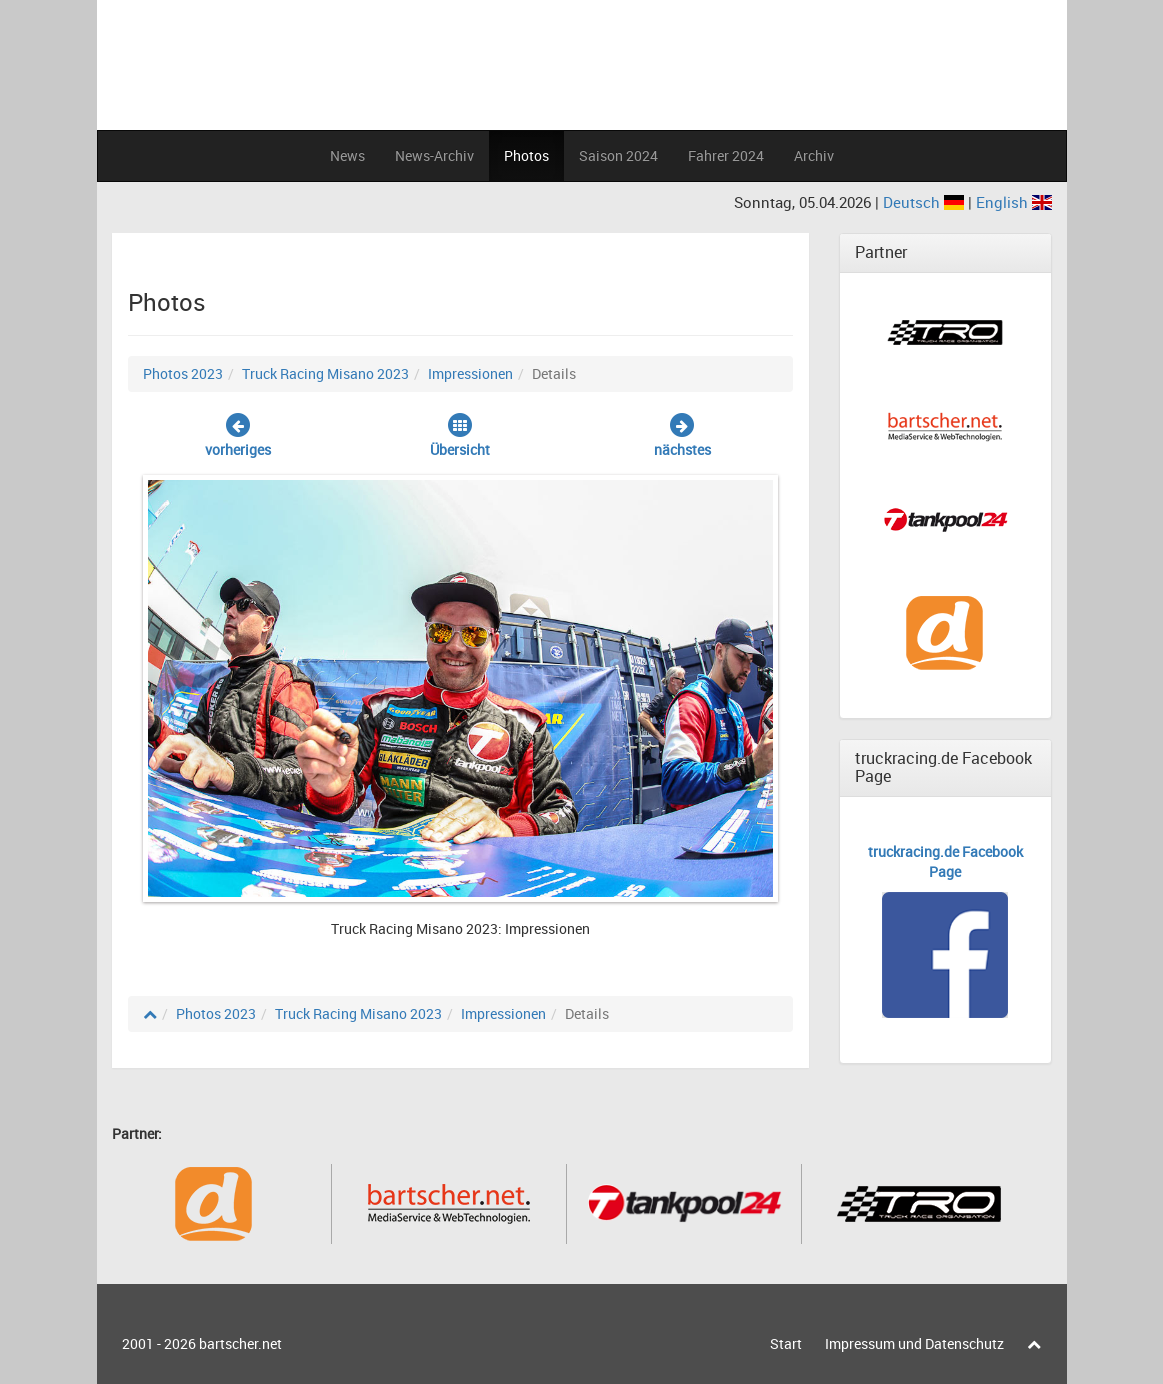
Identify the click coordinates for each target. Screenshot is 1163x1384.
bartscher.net (240, 1343)
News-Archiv (434, 155)
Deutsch (925, 202)
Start (786, 1343)
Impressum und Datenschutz (914, 1343)
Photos (526, 155)
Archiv (814, 155)
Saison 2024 (618, 155)
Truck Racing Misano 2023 (325, 373)
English (1014, 202)
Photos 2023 (183, 373)
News (347, 155)
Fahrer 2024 (726, 155)
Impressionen (470, 373)
